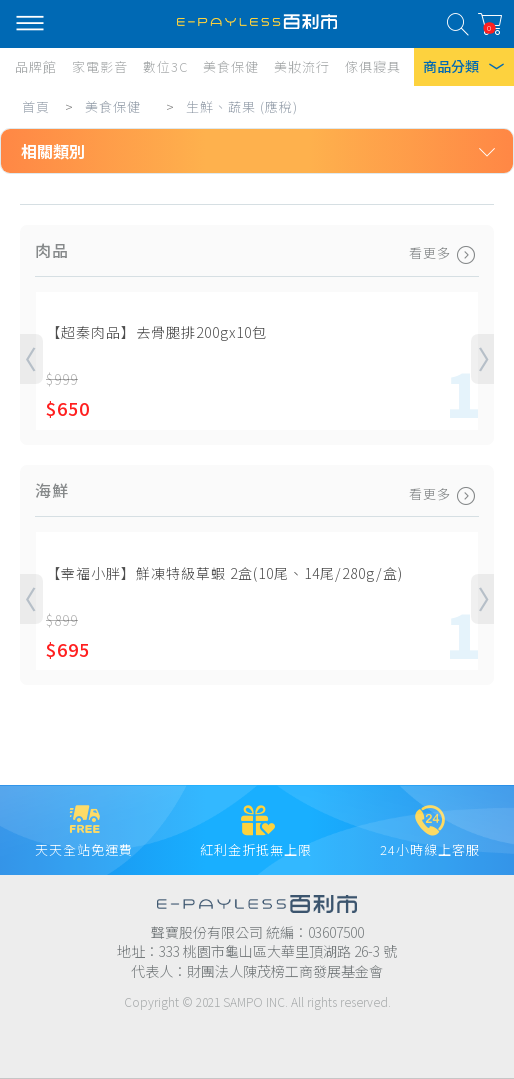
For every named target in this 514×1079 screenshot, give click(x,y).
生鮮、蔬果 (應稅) (242, 106)
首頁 (36, 106)
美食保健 (113, 106)
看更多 (444, 253)
